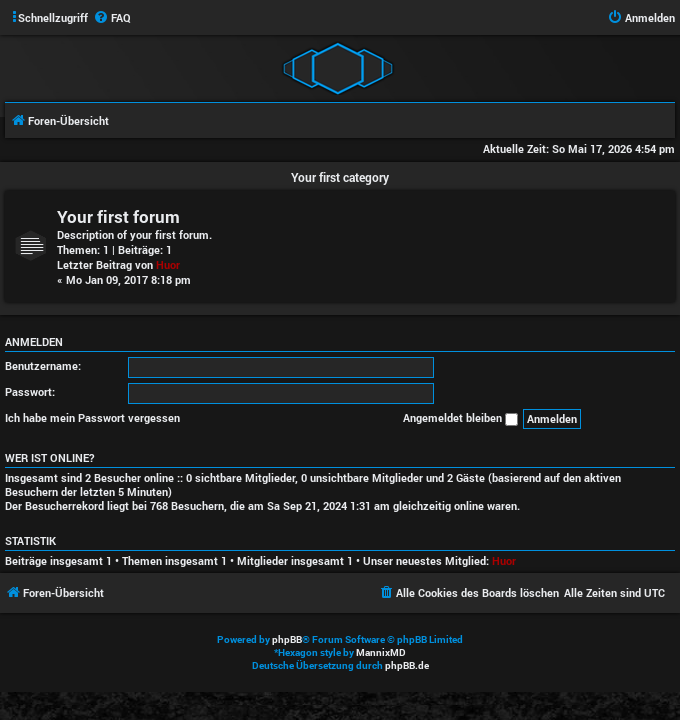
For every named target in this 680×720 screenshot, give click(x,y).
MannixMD (381, 652)
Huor (168, 264)
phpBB (287, 639)
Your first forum (118, 216)
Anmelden (34, 342)
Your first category (340, 177)
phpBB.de (407, 665)
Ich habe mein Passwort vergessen (92, 417)
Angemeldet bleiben (460, 418)
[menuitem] (112, 18)
